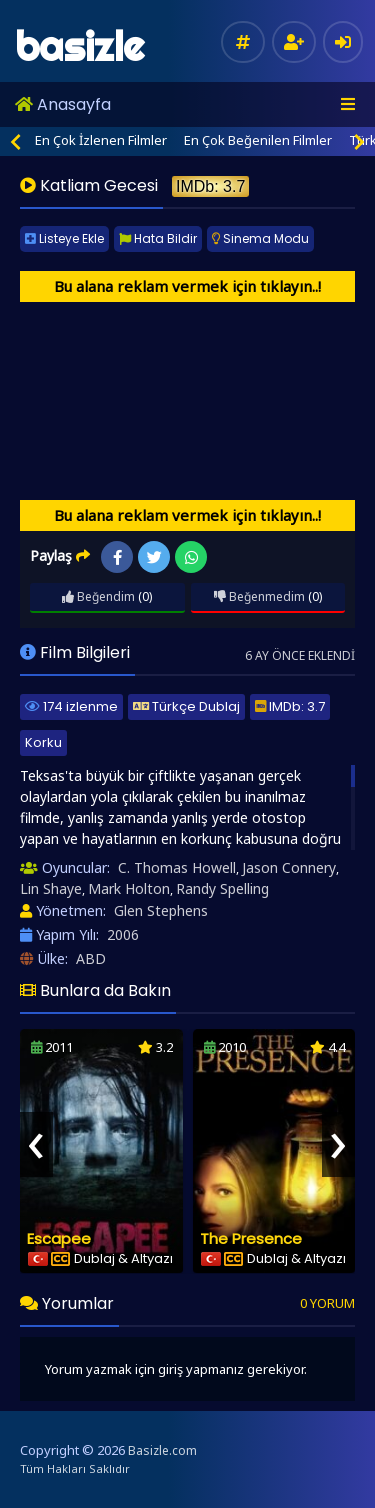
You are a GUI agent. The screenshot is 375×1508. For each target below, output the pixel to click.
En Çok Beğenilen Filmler (258, 140)
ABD (91, 958)
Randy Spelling (222, 888)
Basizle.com (162, 1450)
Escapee (59, 1238)
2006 (123, 934)
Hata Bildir (158, 238)
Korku (43, 742)
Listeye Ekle (64, 238)
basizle (79, 46)
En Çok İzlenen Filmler (101, 140)
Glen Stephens (161, 910)
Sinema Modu (260, 238)
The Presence (251, 1238)
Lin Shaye (51, 888)
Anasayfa (63, 104)
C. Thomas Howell (177, 867)
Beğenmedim (259, 596)
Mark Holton (129, 888)
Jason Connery (289, 867)
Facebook (117, 557)
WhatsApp (191, 557)
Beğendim (98, 596)
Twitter (154, 557)
